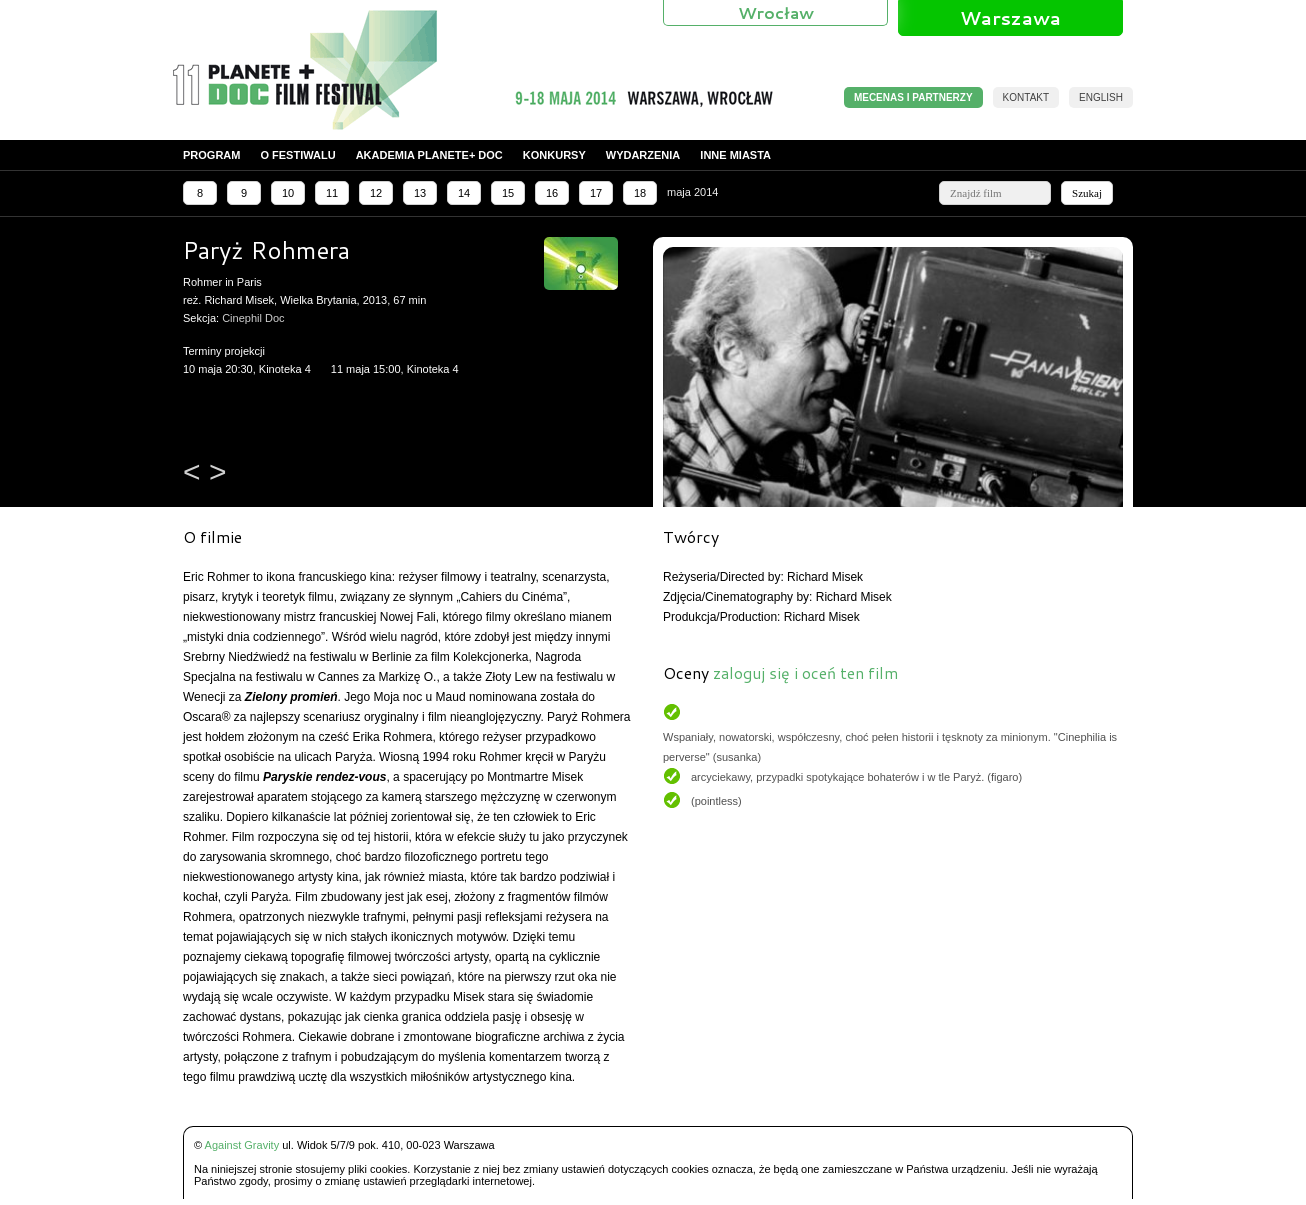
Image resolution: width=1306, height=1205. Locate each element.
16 (552, 193)
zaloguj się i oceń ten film (805, 672)
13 (420, 193)
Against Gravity (242, 1145)
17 (596, 193)
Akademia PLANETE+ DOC (429, 155)
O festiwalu (297, 155)
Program (211, 155)
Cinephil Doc (253, 318)
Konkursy (554, 155)
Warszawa (1010, 18)
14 (464, 193)
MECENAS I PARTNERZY (913, 97)
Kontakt (1026, 97)
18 (640, 193)
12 (376, 193)
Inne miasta (735, 155)
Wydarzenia (643, 155)
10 (288, 193)
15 (508, 193)
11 (332, 193)
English (1101, 97)
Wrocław (776, 12)
